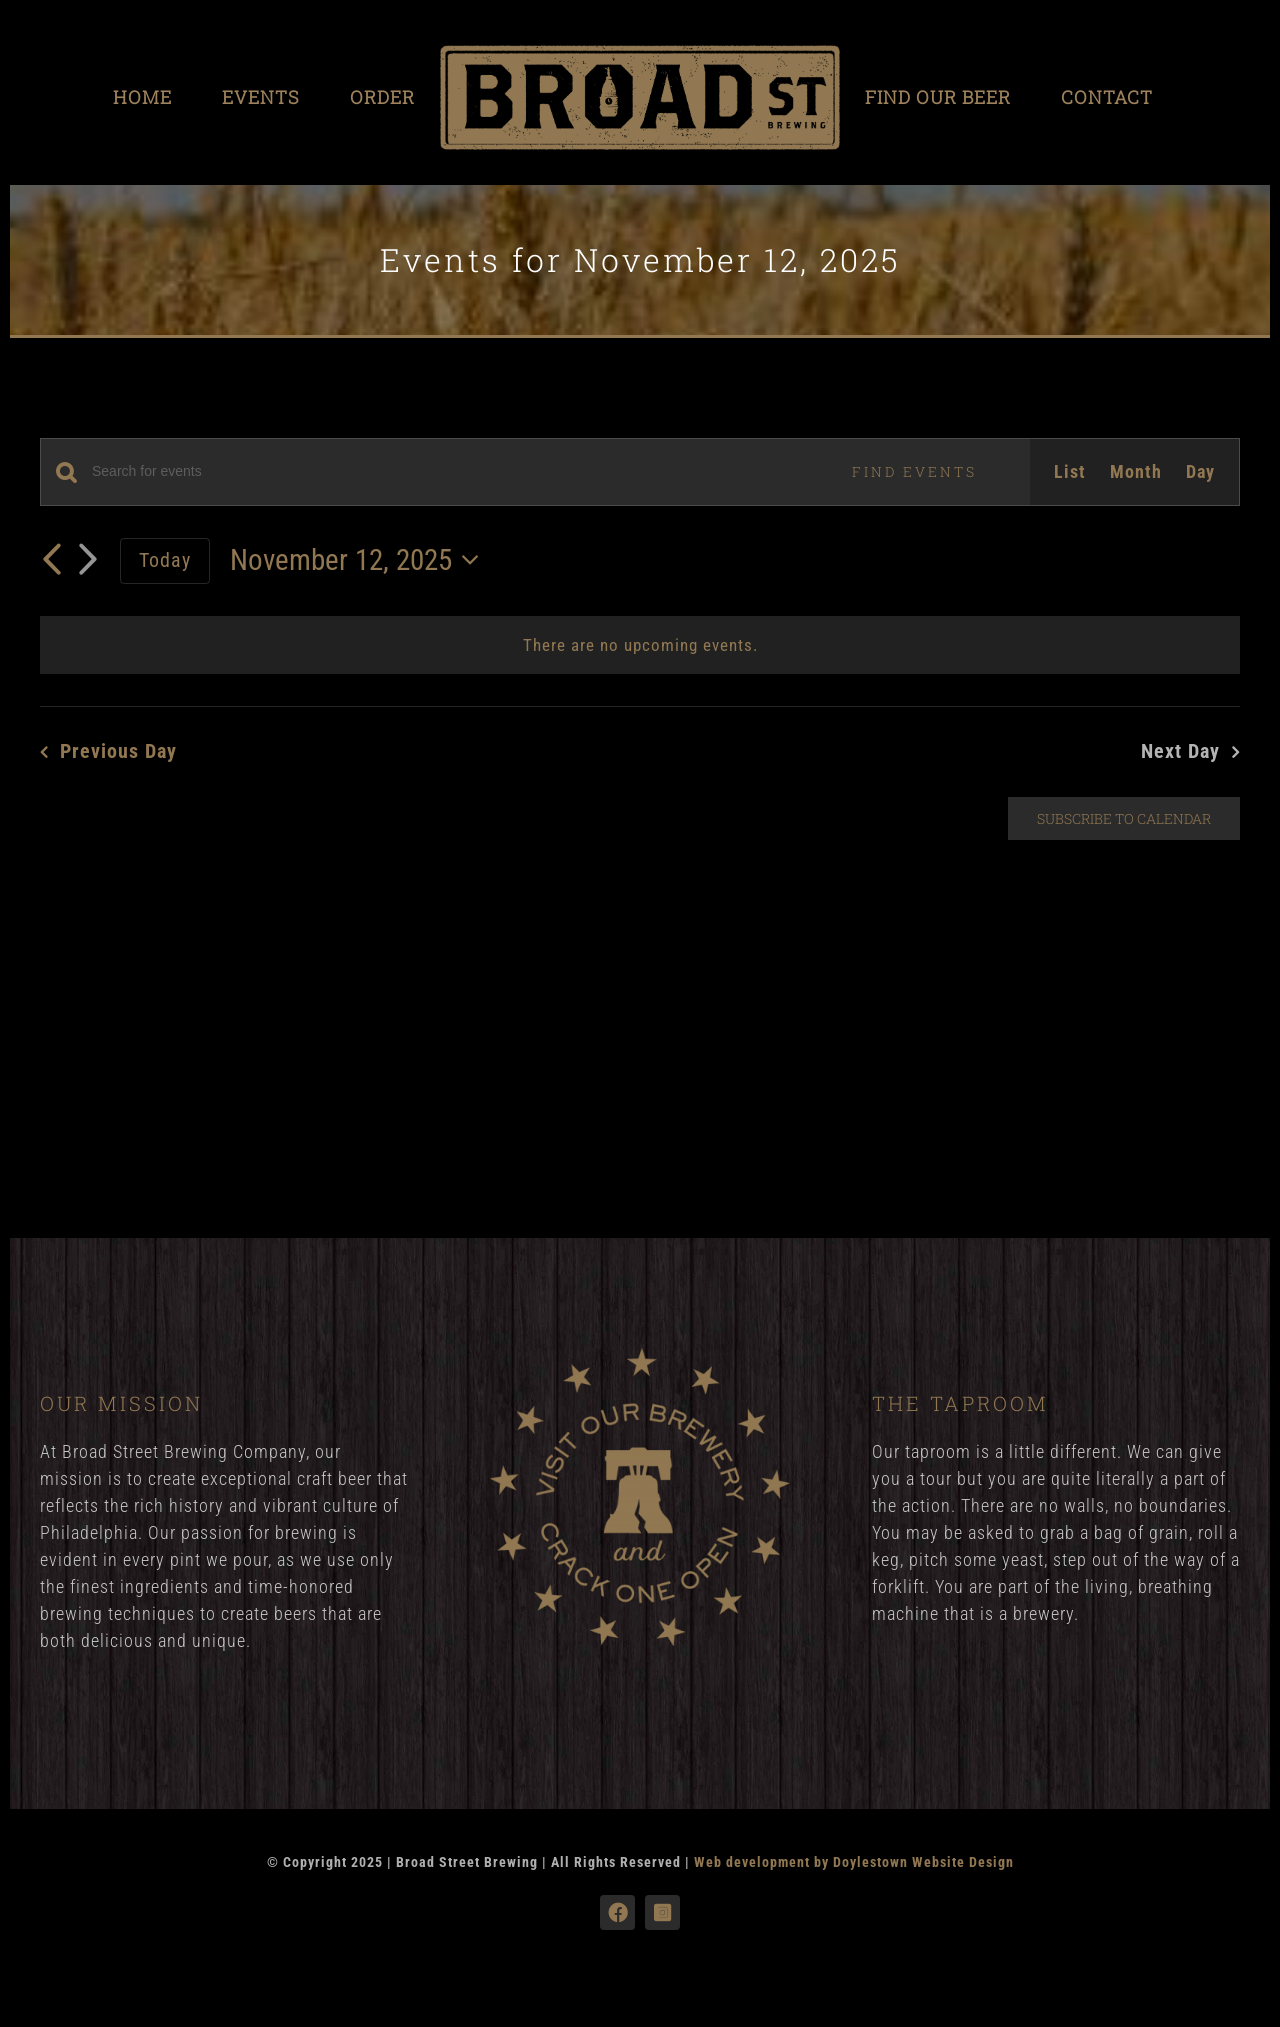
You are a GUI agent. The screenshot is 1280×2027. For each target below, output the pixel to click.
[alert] (640, 645)
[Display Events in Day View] (1200, 472)
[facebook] (617, 1912)
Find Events (914, 471)
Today (165, 560)
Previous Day (118, 751)
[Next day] (88, 560)
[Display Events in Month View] (1136, 472)
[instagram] (662, 1912)
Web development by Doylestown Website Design (854, 1862)
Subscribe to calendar (1124, 818)
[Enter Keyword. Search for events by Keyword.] (445, 471)
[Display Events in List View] (1070, 472)
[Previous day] (52, 560)
